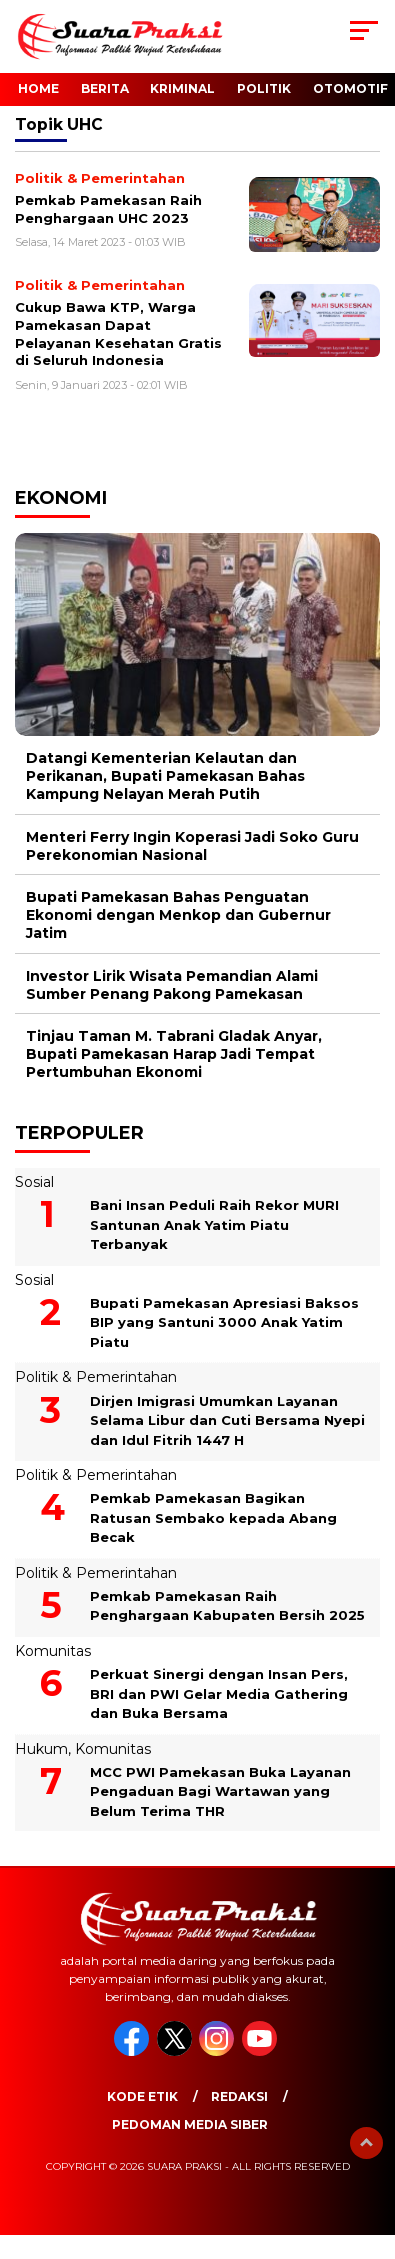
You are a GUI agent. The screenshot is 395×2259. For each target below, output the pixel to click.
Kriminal (182, 88)
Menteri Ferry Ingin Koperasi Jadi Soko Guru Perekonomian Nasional (192, 846)
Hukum (41, 1749)
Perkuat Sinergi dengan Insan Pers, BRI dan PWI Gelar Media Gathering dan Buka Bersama (219, 1693)
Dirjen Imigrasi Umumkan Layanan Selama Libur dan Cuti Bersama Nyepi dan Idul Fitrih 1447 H (227, 1420)
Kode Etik (142, 2096)
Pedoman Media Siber (190, 2124)
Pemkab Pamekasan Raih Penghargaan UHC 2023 (108, 209)
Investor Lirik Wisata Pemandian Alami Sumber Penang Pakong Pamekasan (172, 985)
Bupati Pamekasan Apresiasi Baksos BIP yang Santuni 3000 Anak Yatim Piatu (224, 1322)
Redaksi (239, 2096)
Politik (264, 88)
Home (38, 88)
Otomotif (350, 88)
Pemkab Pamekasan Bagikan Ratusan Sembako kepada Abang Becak (213, 1517)
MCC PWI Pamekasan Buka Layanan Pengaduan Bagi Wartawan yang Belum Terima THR (220, 1791)
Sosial (34, 1182)
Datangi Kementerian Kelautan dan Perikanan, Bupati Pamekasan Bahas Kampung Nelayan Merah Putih (165, 776)
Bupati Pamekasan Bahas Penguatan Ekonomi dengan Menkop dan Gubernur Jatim (178, 915)
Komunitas (53, 1651)
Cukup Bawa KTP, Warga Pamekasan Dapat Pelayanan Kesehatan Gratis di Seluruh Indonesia (118, 333)
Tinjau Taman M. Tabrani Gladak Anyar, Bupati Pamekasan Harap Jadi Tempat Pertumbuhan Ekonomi (174, 1054)
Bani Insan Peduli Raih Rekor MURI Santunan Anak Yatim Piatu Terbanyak (214, 1224)
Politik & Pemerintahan (96, 1377)
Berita (105, 88)
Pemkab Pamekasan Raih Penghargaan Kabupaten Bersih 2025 (227, 1606)
